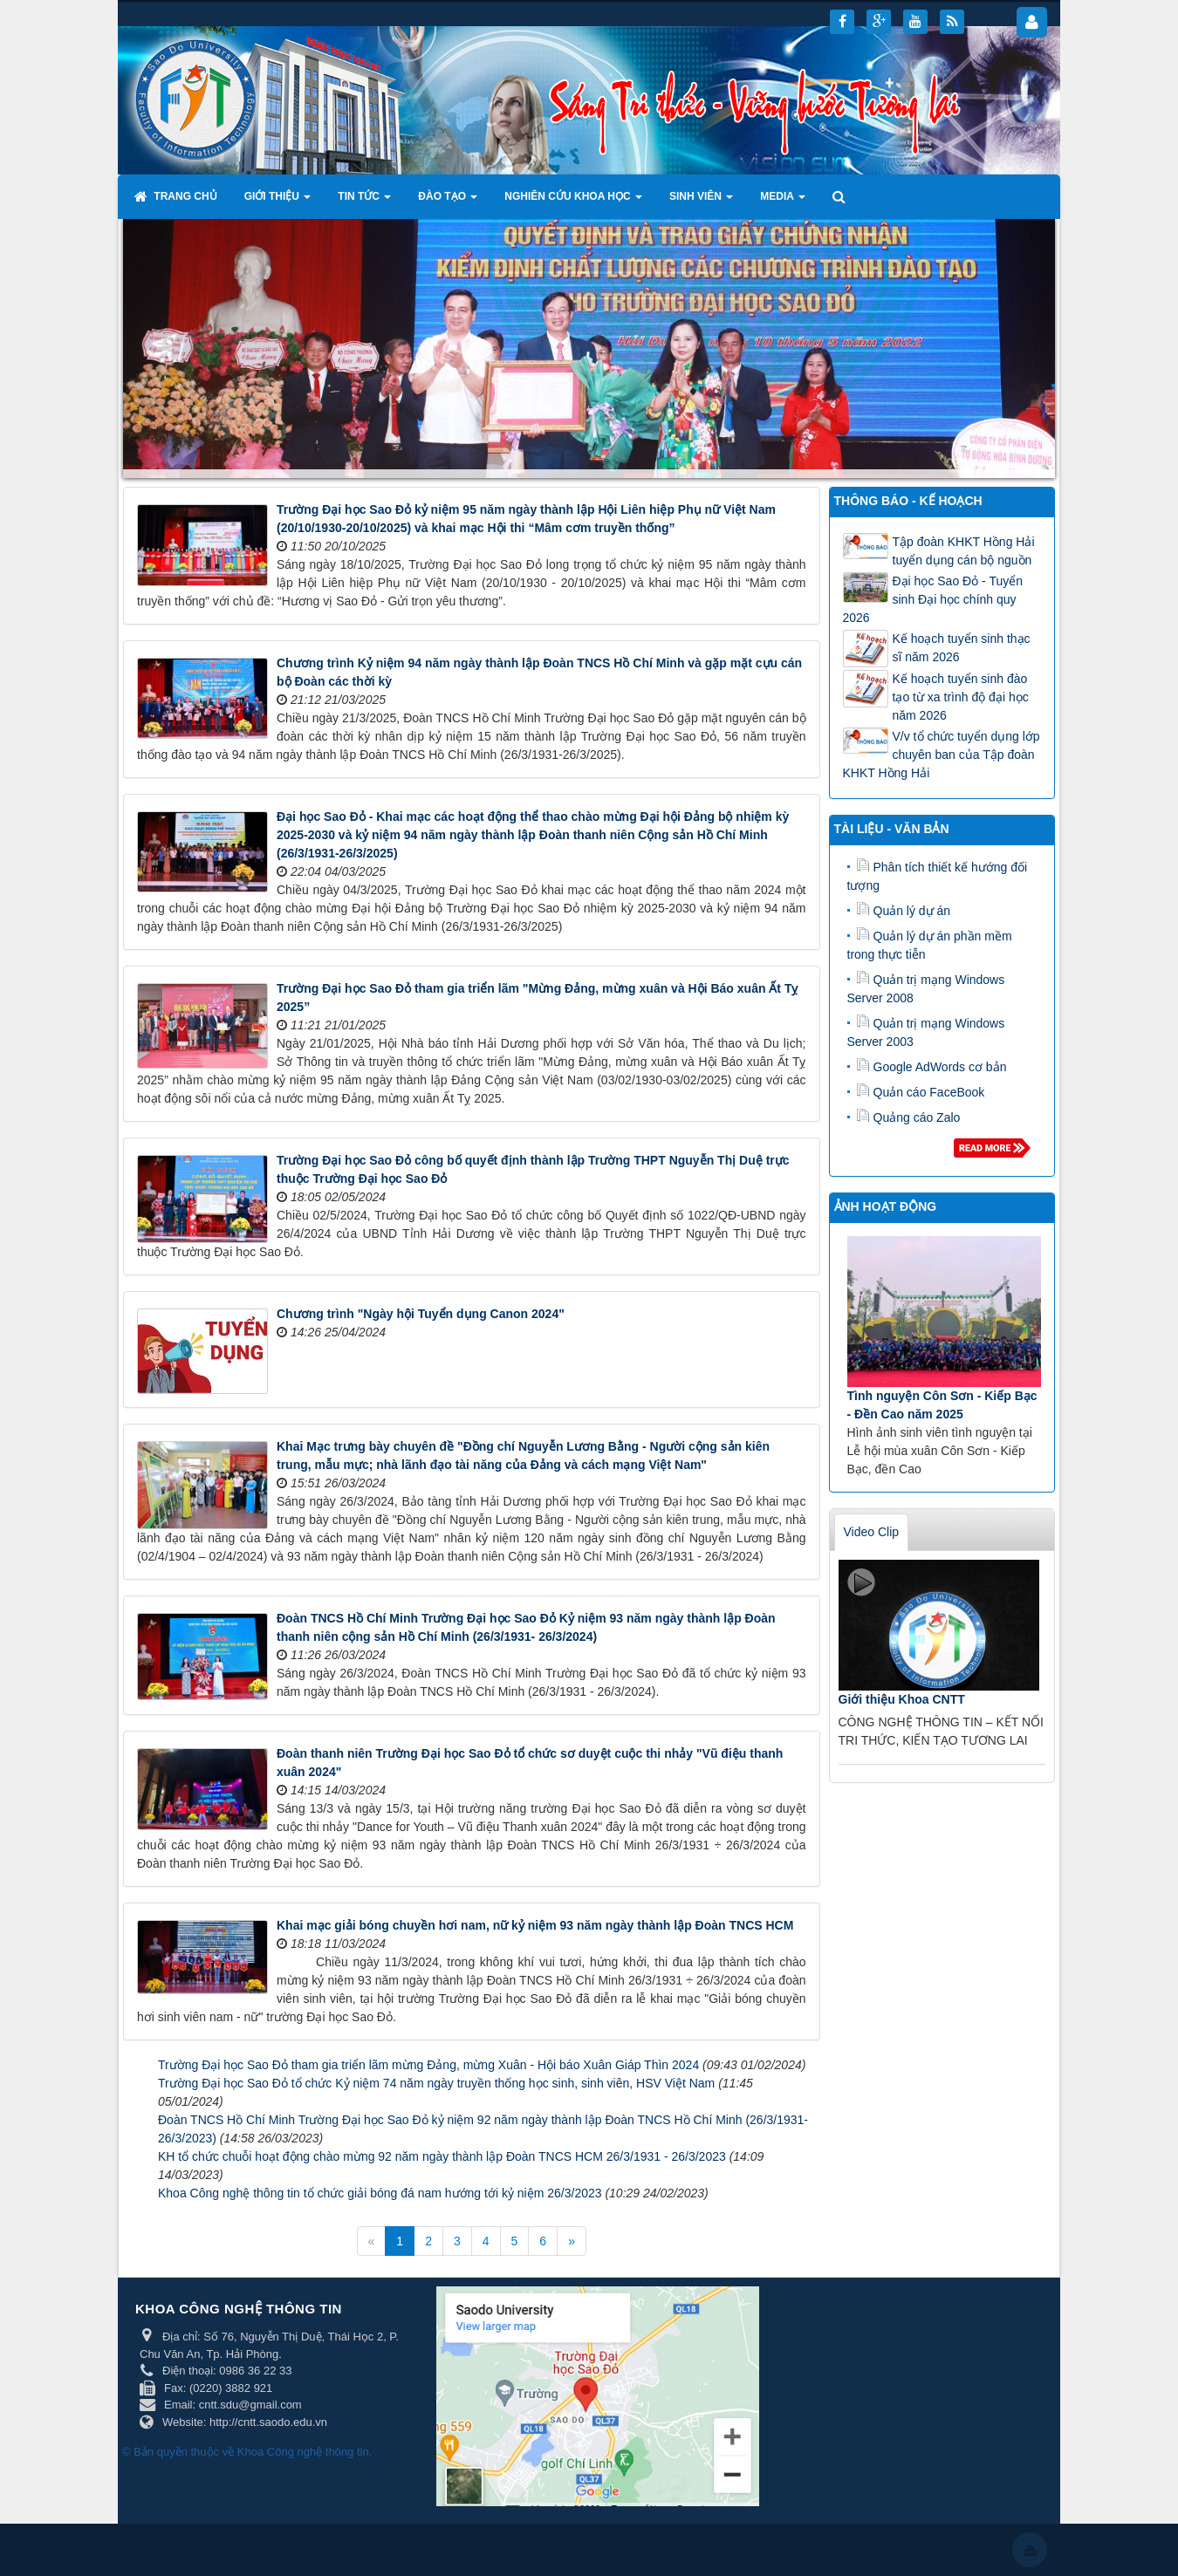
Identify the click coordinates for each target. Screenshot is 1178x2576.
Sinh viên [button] (701, 201)
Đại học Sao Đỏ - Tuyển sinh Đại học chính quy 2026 (933, 599)
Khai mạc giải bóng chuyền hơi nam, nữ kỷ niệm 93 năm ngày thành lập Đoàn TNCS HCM (535, 1925)
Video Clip (872, 1532)
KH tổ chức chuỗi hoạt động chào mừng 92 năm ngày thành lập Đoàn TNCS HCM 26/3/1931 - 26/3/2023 (442, 2156)
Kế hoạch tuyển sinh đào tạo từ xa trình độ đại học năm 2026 (961, 697)
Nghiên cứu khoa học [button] (573, 201)
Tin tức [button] (364, 201)
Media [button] (782, 201)
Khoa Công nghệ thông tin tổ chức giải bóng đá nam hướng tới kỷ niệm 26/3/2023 (380, 2193)
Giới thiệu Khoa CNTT (902, 1699)
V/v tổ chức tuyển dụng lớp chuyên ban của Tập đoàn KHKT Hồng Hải (941, 754)
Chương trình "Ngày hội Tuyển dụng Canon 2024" (421, 1314)
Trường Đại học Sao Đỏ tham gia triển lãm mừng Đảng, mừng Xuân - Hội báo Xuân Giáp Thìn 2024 (428, 2065)
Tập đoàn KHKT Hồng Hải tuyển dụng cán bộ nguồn (964, 551)
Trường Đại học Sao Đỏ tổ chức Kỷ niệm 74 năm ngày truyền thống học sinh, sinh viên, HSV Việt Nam (436, 2083)
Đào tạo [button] (447, 201)
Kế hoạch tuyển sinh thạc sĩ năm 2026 (962, 648)
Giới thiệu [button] (278, 201)
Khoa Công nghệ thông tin (303, 2451)
